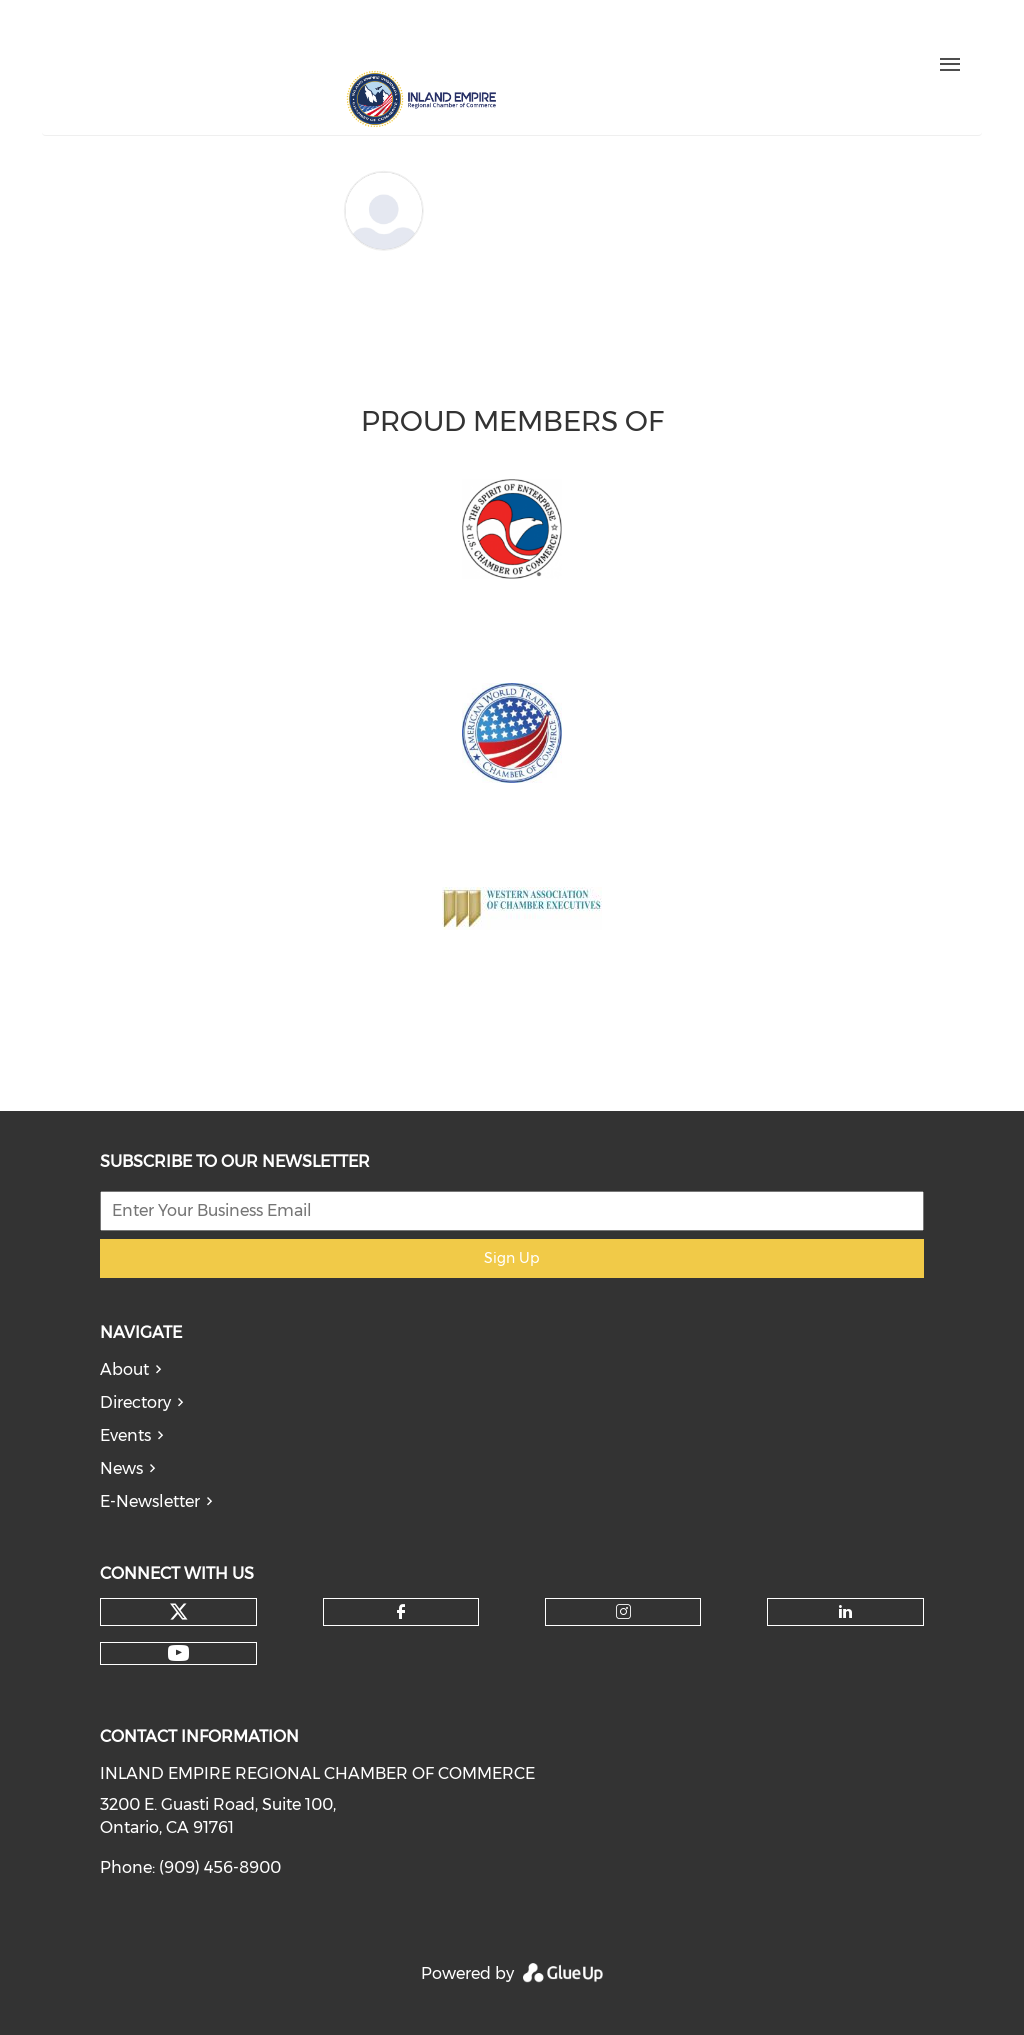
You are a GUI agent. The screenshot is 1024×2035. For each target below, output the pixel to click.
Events (125, 1435)
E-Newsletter (150, 1501)
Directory (135, 1402)
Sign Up (511, 1258)
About (124, 1369)
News (121, 1468)
